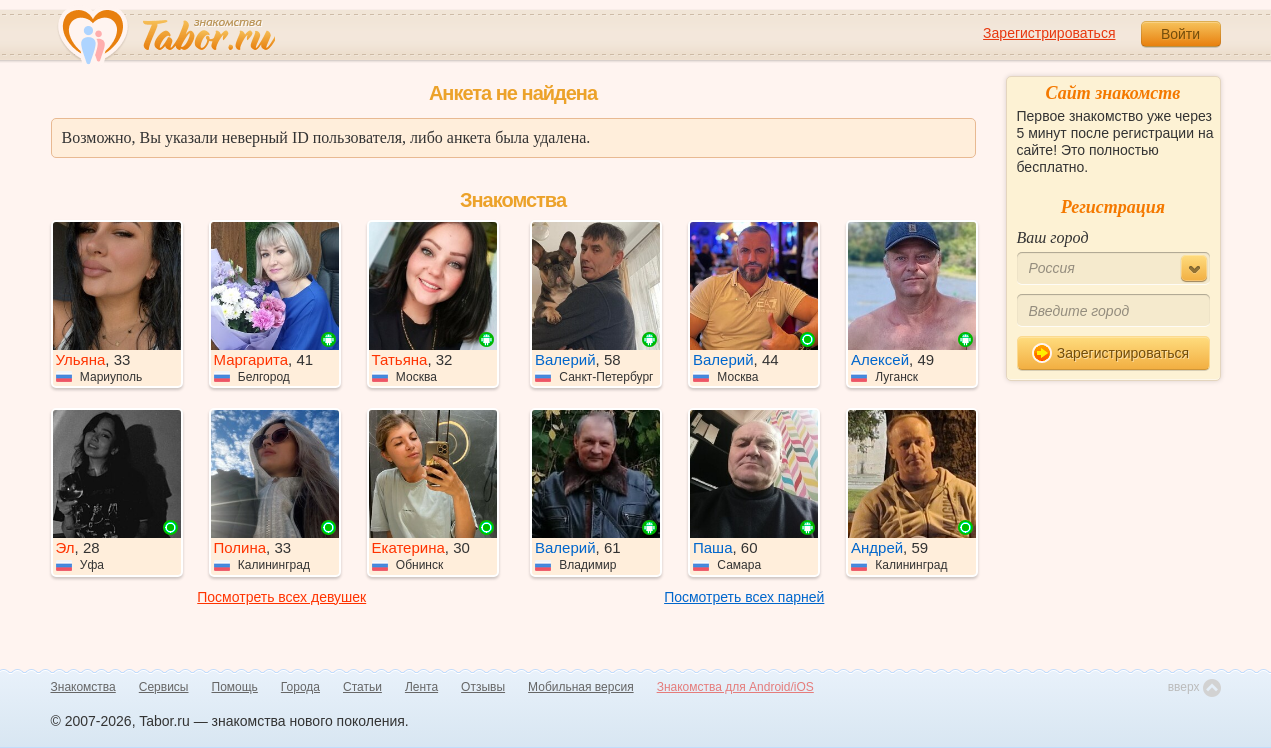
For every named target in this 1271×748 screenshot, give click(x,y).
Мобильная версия (581, 687)
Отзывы (483, 687)
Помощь (235, 687)
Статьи (362, 687)
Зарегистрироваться (1049, 33)
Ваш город (1053, 237)
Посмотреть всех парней (744, 597)
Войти (1180, 34)
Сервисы (164, 687)
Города (300, 687)
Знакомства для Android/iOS (735, 687)
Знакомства (83, 687)
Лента (421, 687)
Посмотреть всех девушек (281, 597)
